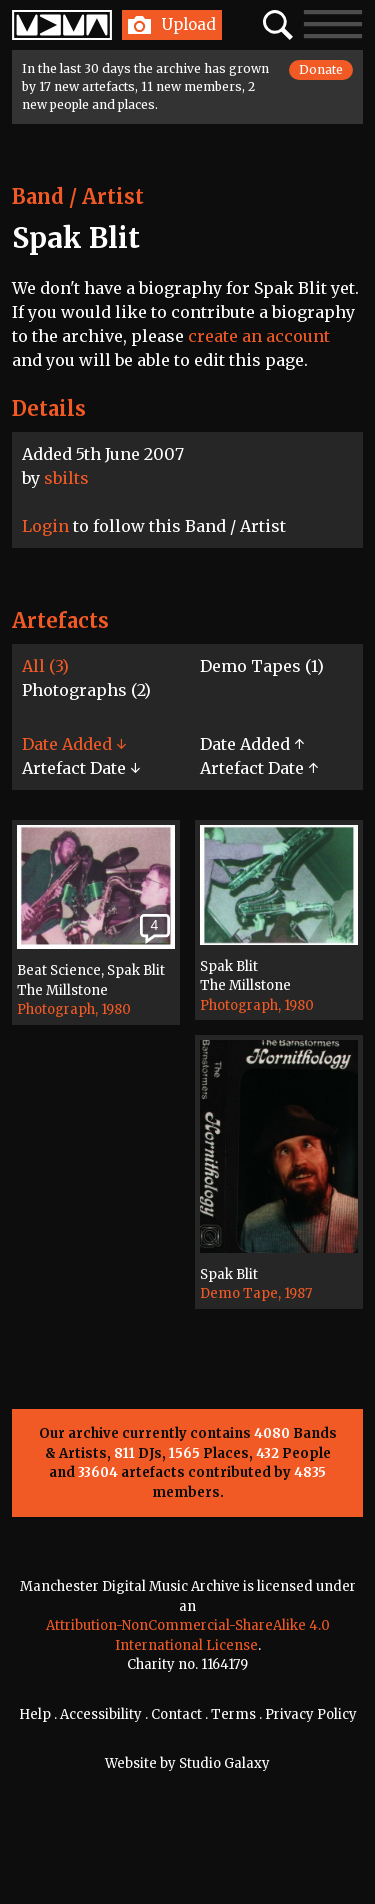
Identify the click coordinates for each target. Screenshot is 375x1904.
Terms (233, 1714)
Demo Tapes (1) (262, 666)
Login (45, 526)
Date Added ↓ (74, 744)
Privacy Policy (311, 1714)
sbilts (66, 478)
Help (35, 1714)
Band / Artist (78, 196)
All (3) (45, 666)
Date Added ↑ (252, 744)
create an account (259, 336)
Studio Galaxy (224, 1763)
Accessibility (101, 1714)
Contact (176, 1714)
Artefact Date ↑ (259, 768)
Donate (321, 69)
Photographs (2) (86, 690)
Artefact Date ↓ (81, 768)
